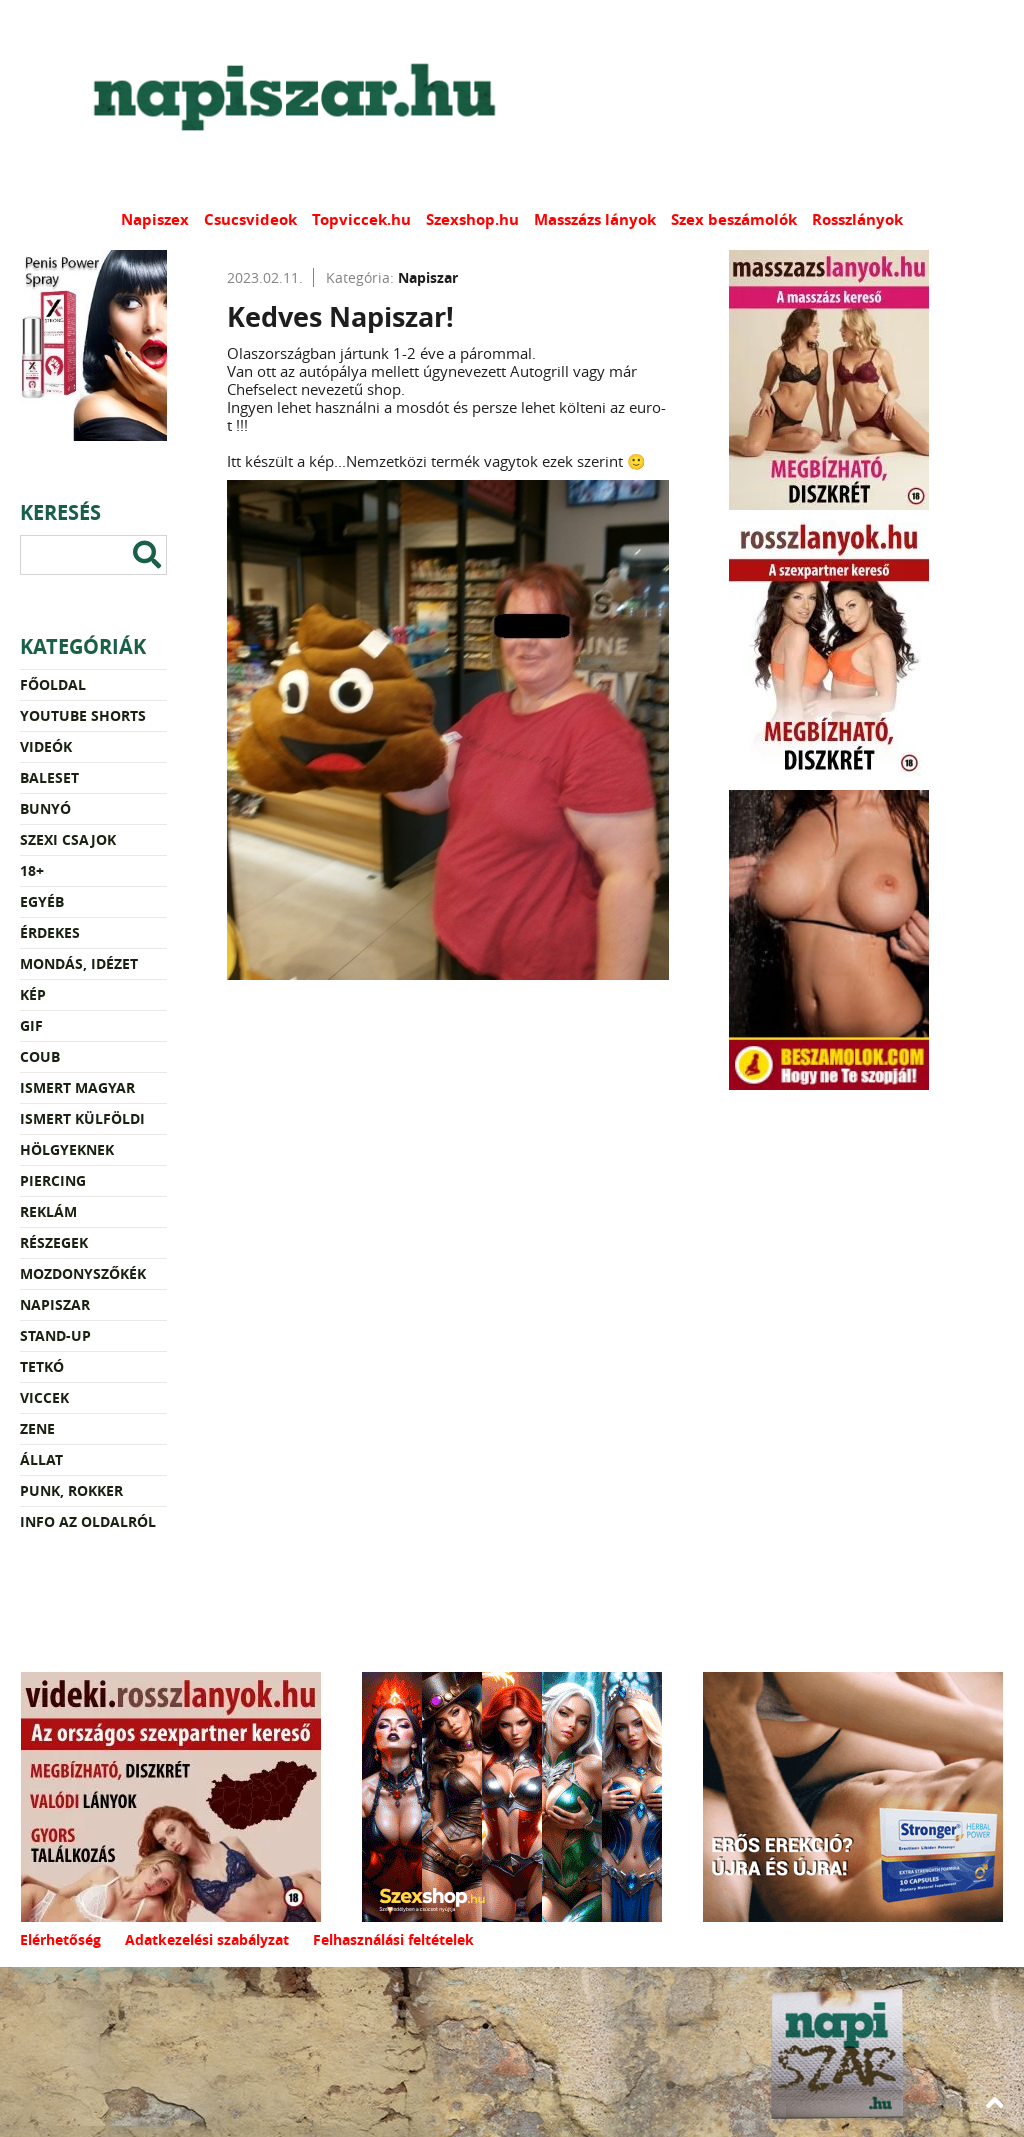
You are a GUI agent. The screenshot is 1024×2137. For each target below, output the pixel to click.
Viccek (44, 1397)
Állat (41, 1459)
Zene (37, 1428)
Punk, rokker (71, 1490)
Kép (33, 994)
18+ (32, 870)
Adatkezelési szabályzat (207, 1939)
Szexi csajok (68, 839)
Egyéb (42, 901)
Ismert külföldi (82, 1118)
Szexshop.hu (472, 219)
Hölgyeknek (67, 1149)
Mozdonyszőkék (83, 1273)
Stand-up (55, 1335)
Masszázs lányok (595, 219)
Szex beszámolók (734, 219)
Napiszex (155, 219)
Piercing (53, 1180)
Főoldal (53, 684)
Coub (40, 1056)
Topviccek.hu (361, 219)
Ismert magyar (77, 1087)
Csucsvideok (250, 219)
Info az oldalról (88, 1521)
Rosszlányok (857, 219)
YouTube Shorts (83, 715)
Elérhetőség (60, 1939)
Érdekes (50, 932)
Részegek (54, 1242)
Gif (31, 1025)
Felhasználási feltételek (393, 1939)
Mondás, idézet (79, 963)
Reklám (48, 1211)
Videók (46, 746)
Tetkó (42, 1366)
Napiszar (55, 1304)
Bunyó (45, 808)
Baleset (49, 777)
